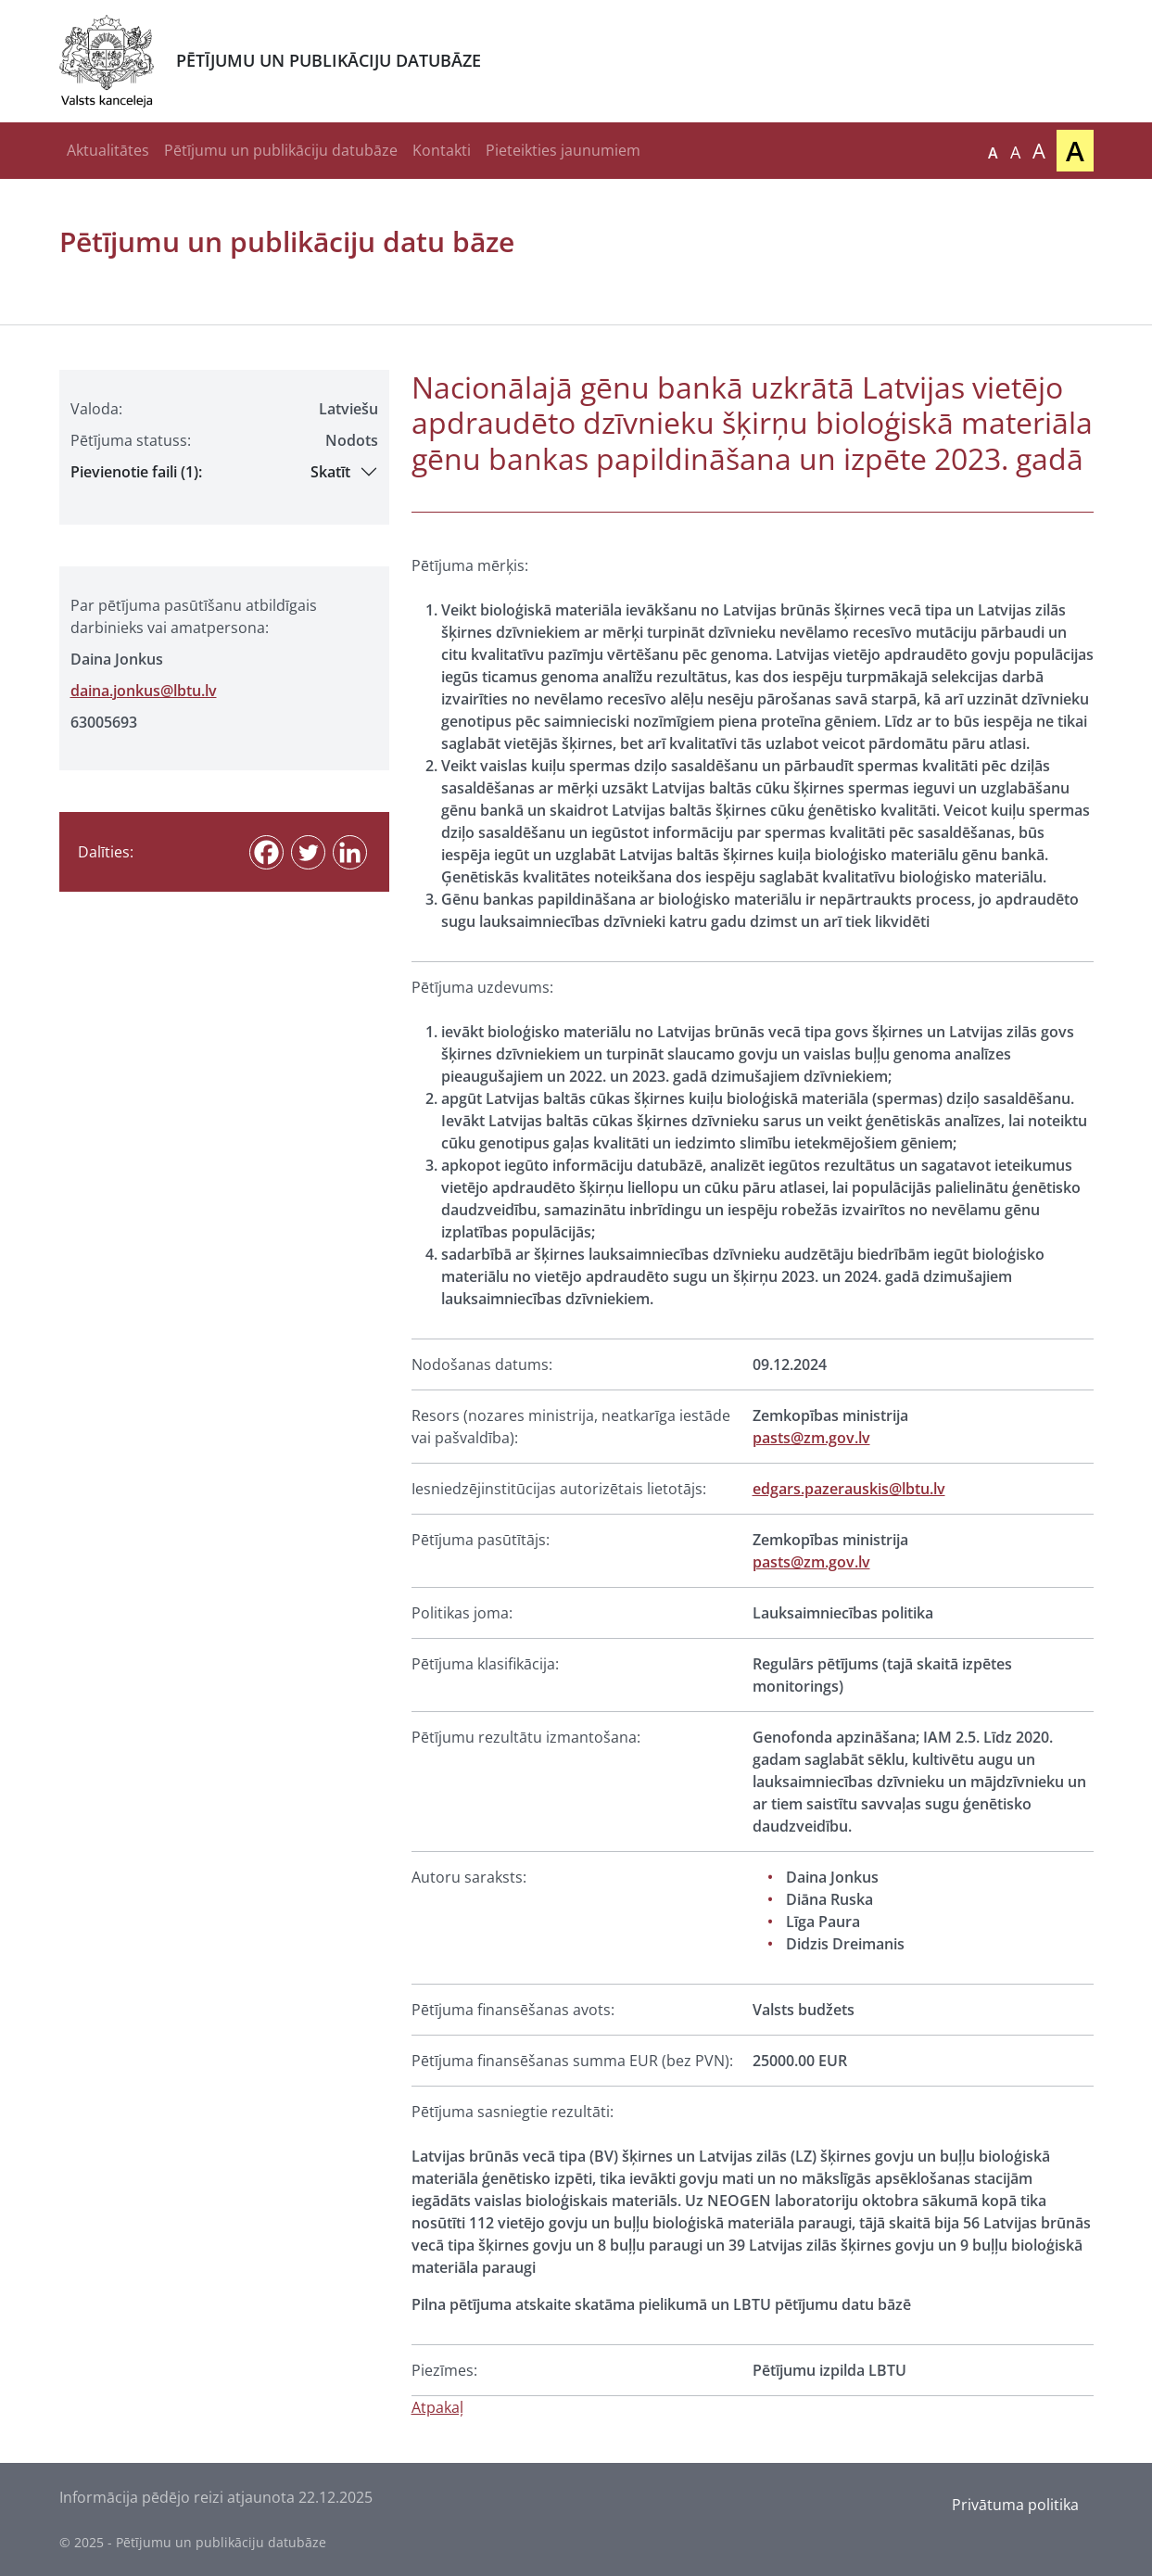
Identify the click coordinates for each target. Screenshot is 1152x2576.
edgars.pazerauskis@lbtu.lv (849, 1488)
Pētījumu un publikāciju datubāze (281, 150)
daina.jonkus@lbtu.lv (143, 690)
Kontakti (441, 150)
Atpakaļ (437, 2407)
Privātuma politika (1015, 2504)
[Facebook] (266, 852)
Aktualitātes (108, 150)
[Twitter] (308, 852)
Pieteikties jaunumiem (563, 150)
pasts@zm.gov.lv (811, 1438)
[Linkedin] (350, 852)
